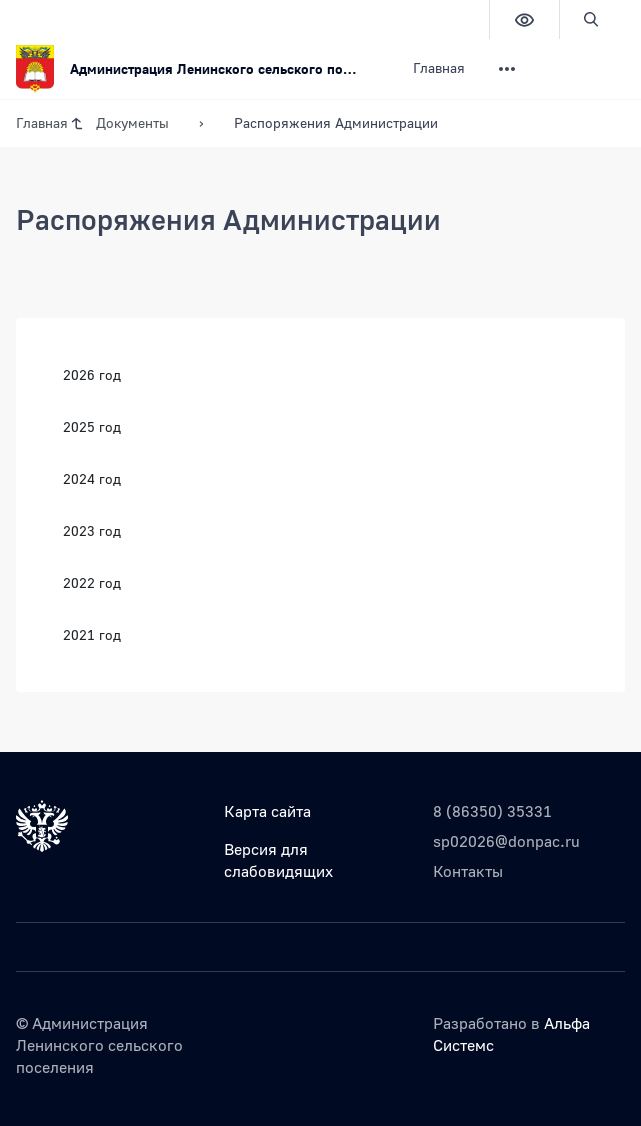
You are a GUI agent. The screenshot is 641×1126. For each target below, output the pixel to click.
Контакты (468, 871)
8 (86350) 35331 (492, 811)
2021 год (92, 634)
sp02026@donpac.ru (506, 841)
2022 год (92, 582)
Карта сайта (267, 811)
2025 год (92, 426)
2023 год (92, 530)
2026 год (92, 374)
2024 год (92, 478)
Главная (439, 67)
